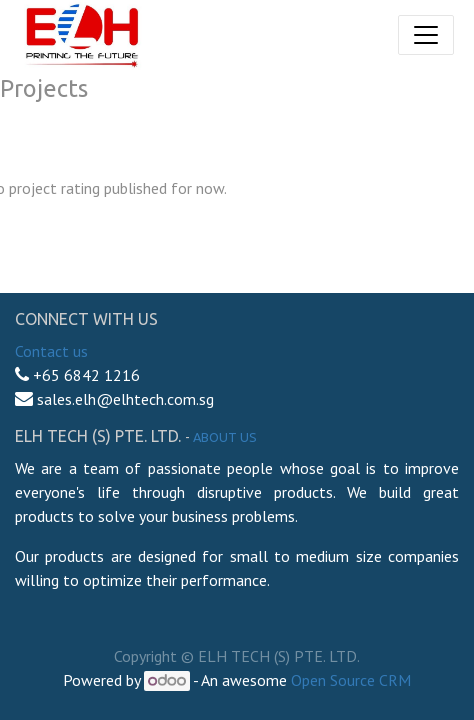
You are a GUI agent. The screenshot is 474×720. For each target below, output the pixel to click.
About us (225, 437)
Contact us (51, 351)
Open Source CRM (351, 680)
